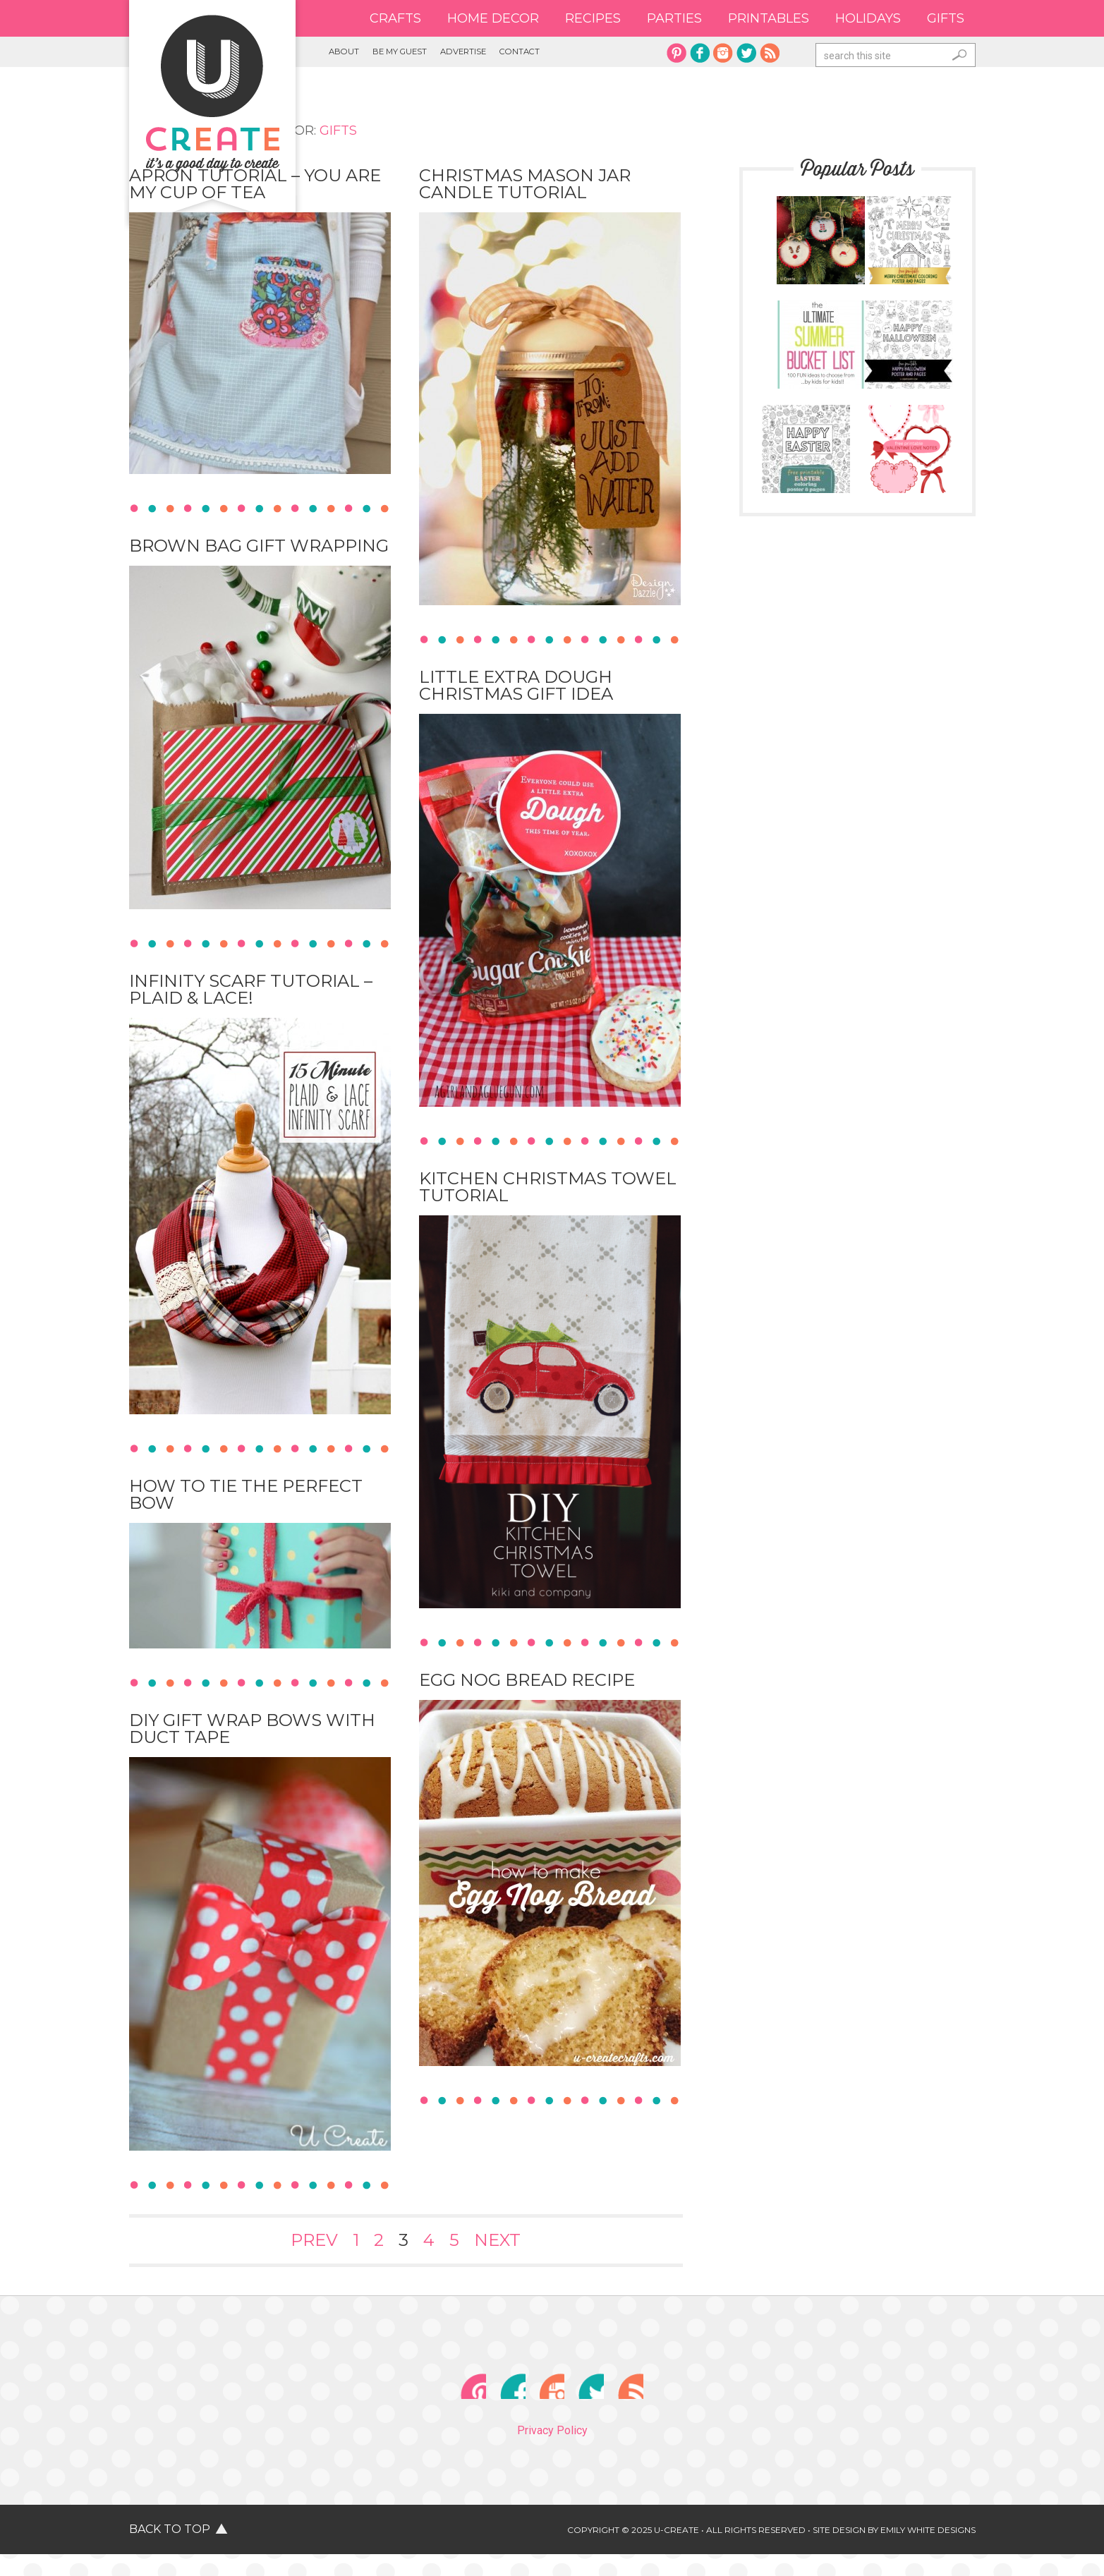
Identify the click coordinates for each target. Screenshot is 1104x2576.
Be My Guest (432, 54)
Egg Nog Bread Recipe (527, 1684)
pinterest (676, 53)
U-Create (676, 2551)
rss (770, 53)
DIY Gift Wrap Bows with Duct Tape (252, 1732)
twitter (746, 53)
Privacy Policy (552, 2452)
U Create (212, 93)
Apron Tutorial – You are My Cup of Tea (255, 188)
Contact (603, 54)
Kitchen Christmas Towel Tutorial (548, 1191)
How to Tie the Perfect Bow (246, 1498)
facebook (700, 53)
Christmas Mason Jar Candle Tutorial (525, 188)
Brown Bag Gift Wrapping (259, 550)
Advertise (523, 54)
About (353, 54)
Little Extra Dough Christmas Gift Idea (516, 689)
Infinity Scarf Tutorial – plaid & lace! (250, 993)
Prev (314, 2244)
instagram (723, 53)
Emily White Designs (928, 2551)
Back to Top (169, 2551)
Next (497, 2244)
